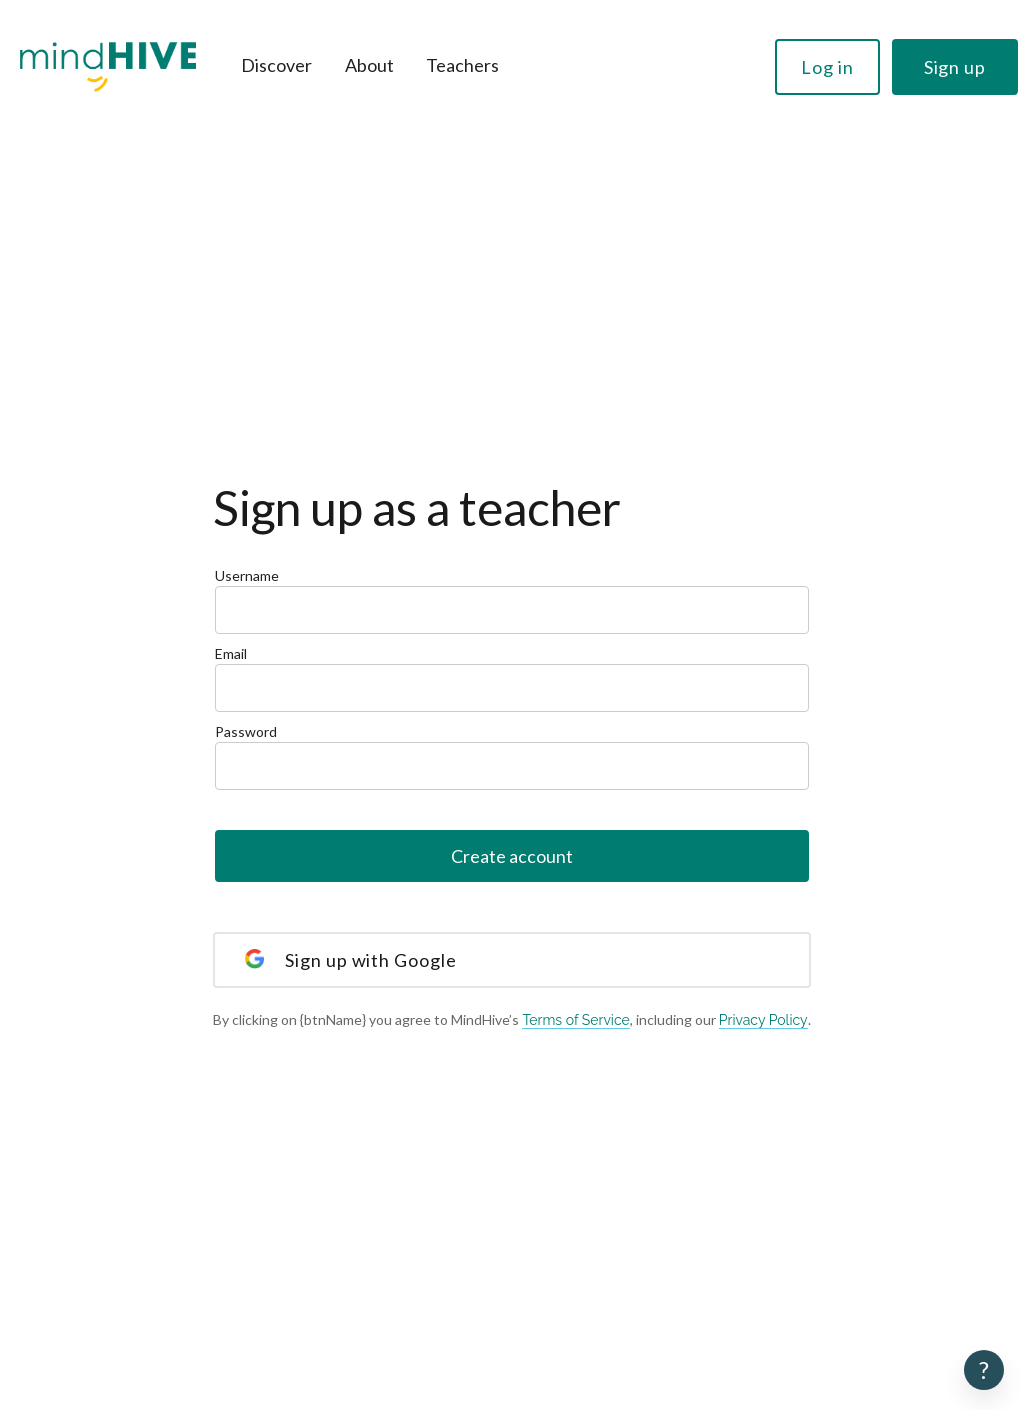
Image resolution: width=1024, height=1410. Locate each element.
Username (511, 600)
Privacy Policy (763, 1020)
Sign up (955, 67)
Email (511, 678)
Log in (827, 67)
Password (511, 756)
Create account (512, 856)
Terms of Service (575, 1020)
